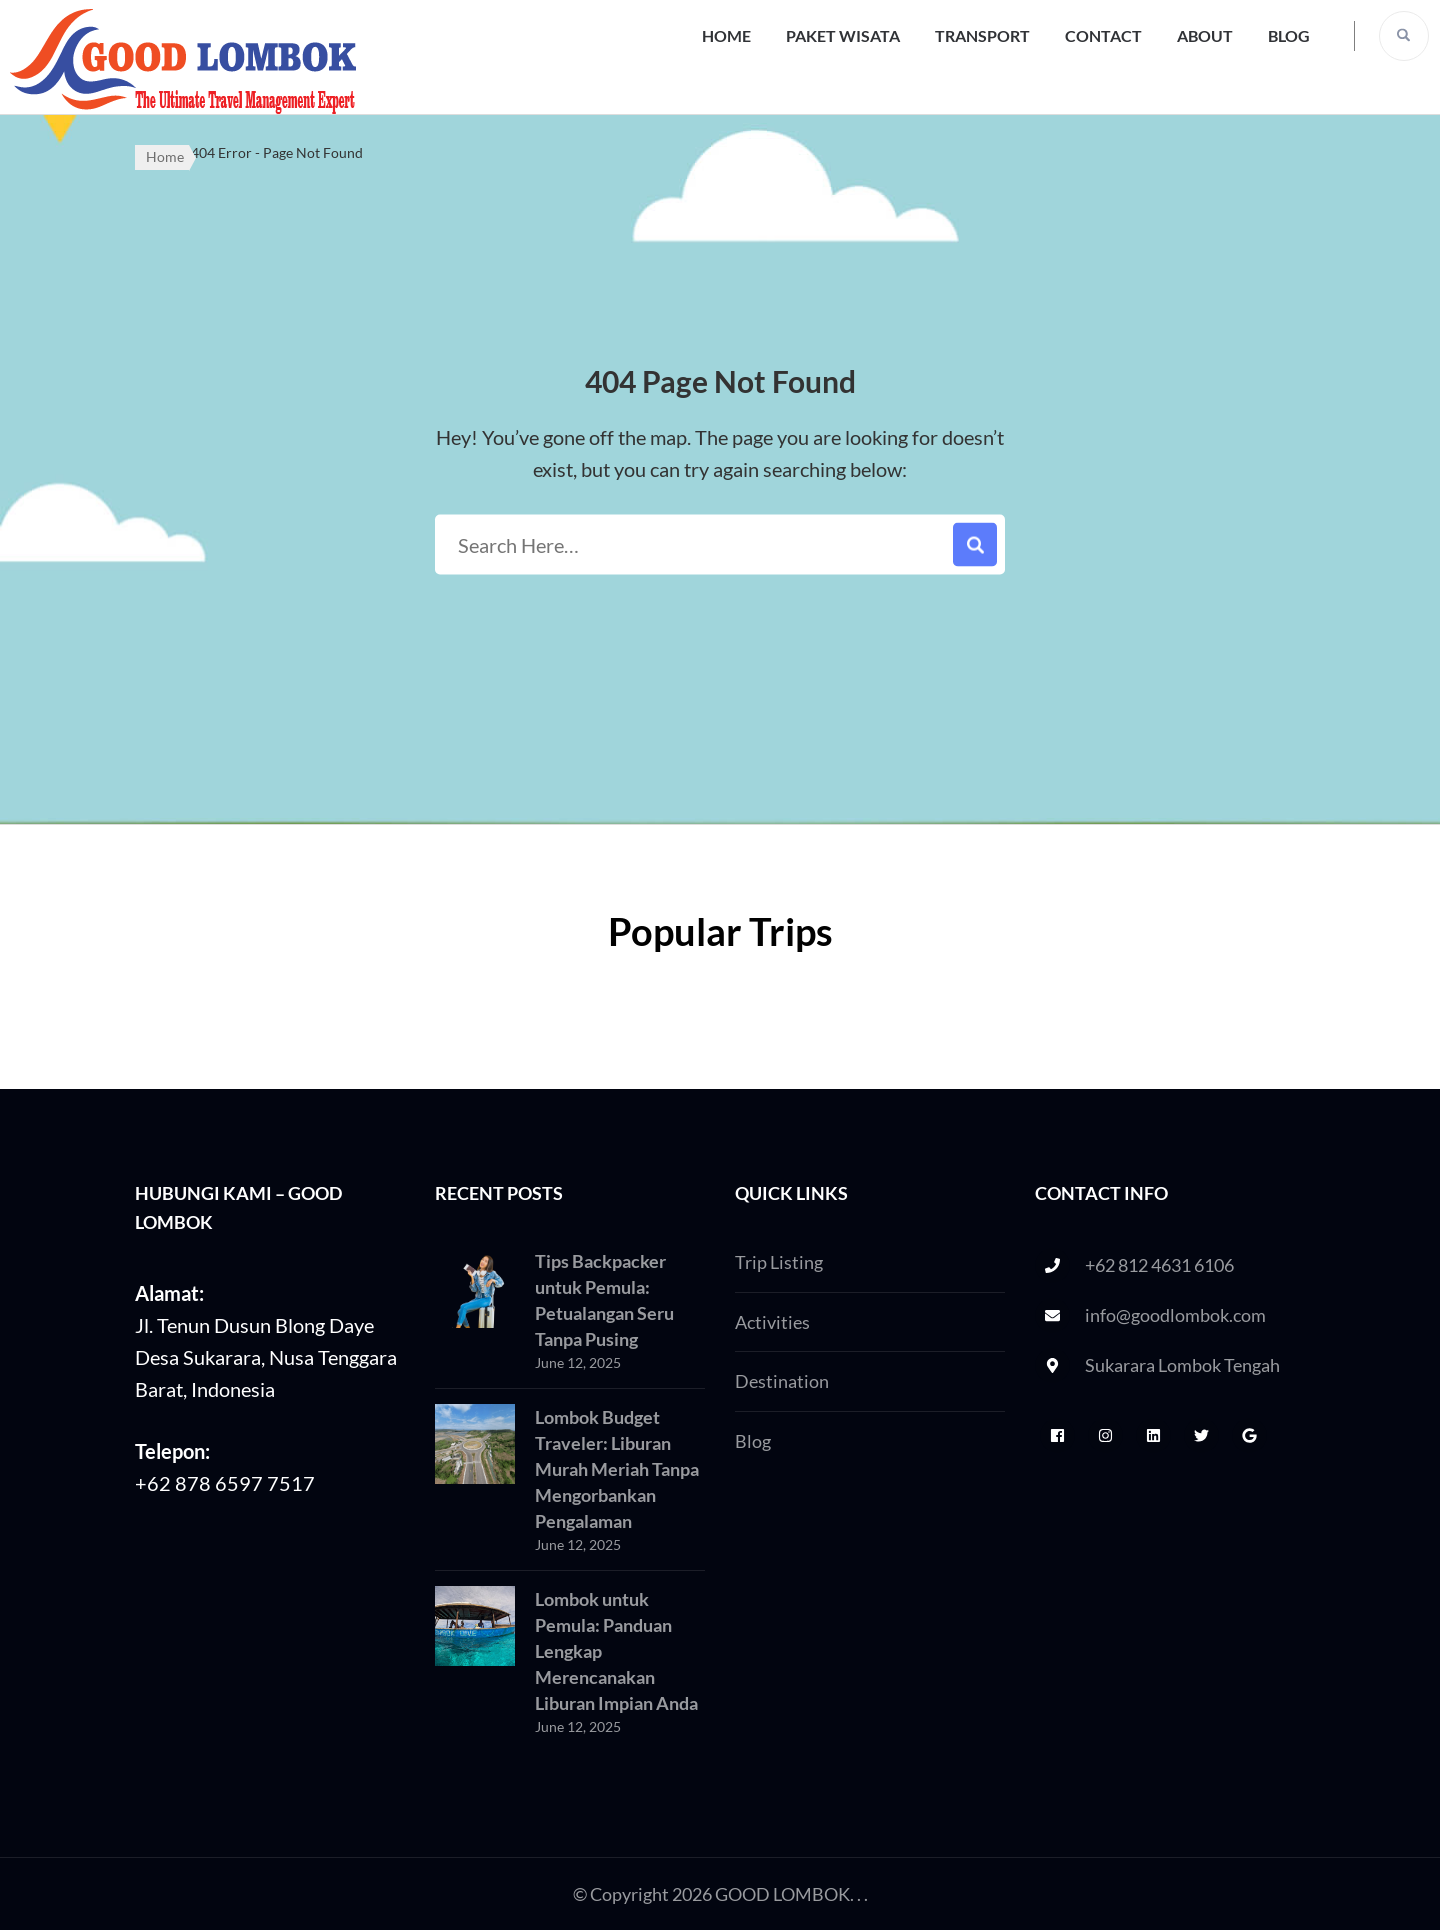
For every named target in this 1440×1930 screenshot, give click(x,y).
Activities (772, 1322)
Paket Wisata (843, 35)
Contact (1103, 35)
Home (726, 35)
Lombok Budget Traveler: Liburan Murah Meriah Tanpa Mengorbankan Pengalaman (617, 1469)
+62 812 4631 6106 (1159, 1265)
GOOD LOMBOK (782, 1894)
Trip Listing (779, 1262)
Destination (782, 1381)
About (1205, 35)
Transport (982, 35)
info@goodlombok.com (1175, 1315)
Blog (1289, 35)
